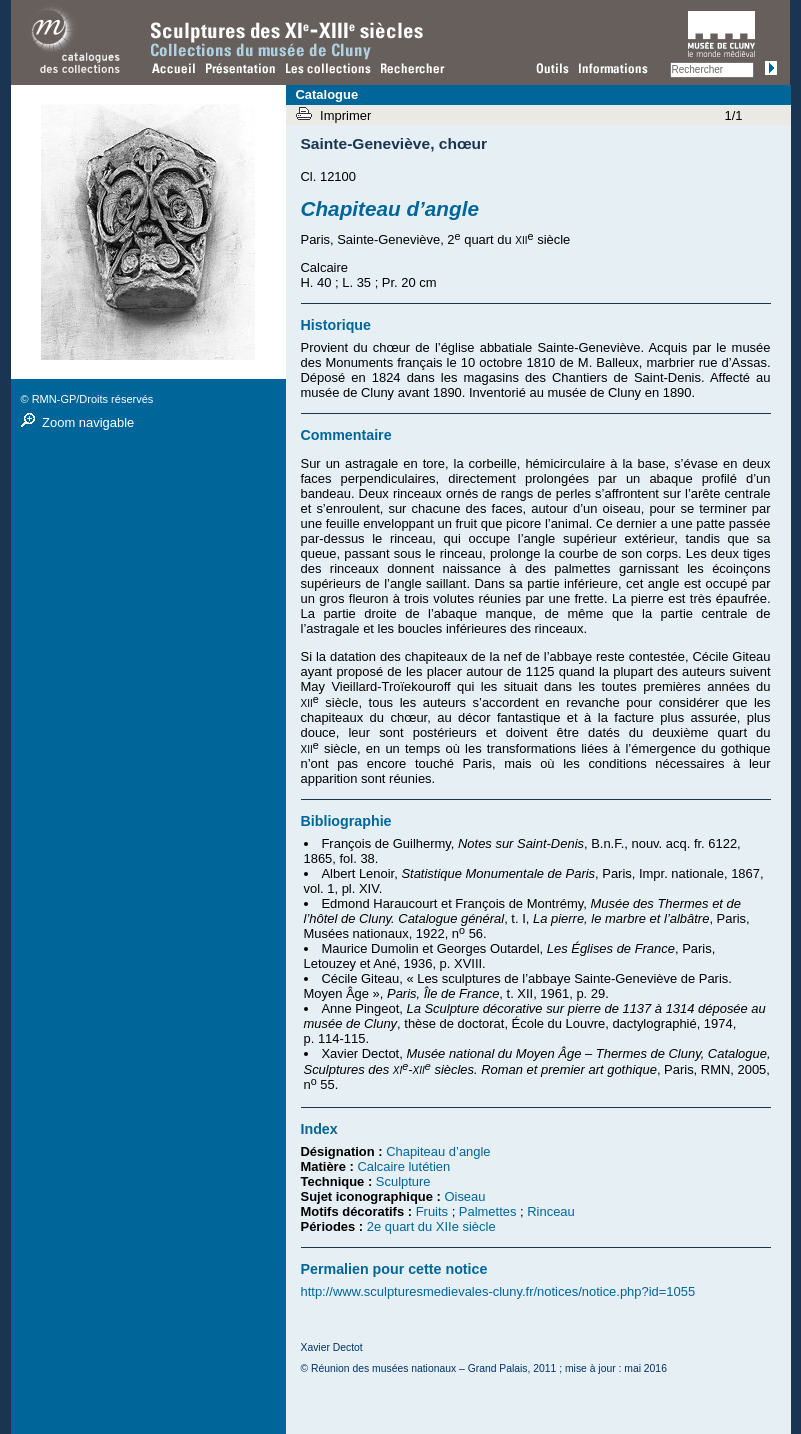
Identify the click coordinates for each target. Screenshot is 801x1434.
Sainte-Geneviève (366, 143)
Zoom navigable (88, 422)
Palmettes (488, 1211)
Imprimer (347, 115)
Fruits (432, 1211)
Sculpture (403, 1181)
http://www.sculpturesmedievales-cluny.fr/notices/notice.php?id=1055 (498, 1291)
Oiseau (464, 1196)
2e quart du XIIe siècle (431, 1226)
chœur (463, 143)
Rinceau (551, 1211)
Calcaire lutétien (403, 1166)
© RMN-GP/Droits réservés (87, 399)
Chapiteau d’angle (438, 1151)
